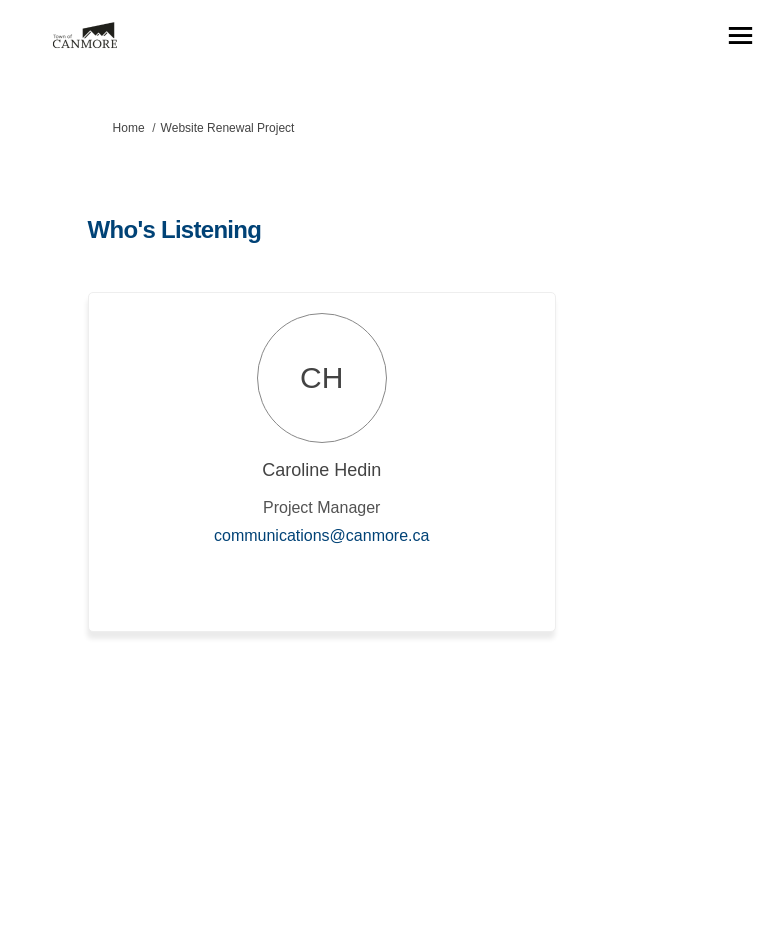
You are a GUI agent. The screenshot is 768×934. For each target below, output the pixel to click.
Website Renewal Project (228, 128)
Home (129, 128)
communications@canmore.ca (321, 535)
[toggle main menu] (740, 35)
